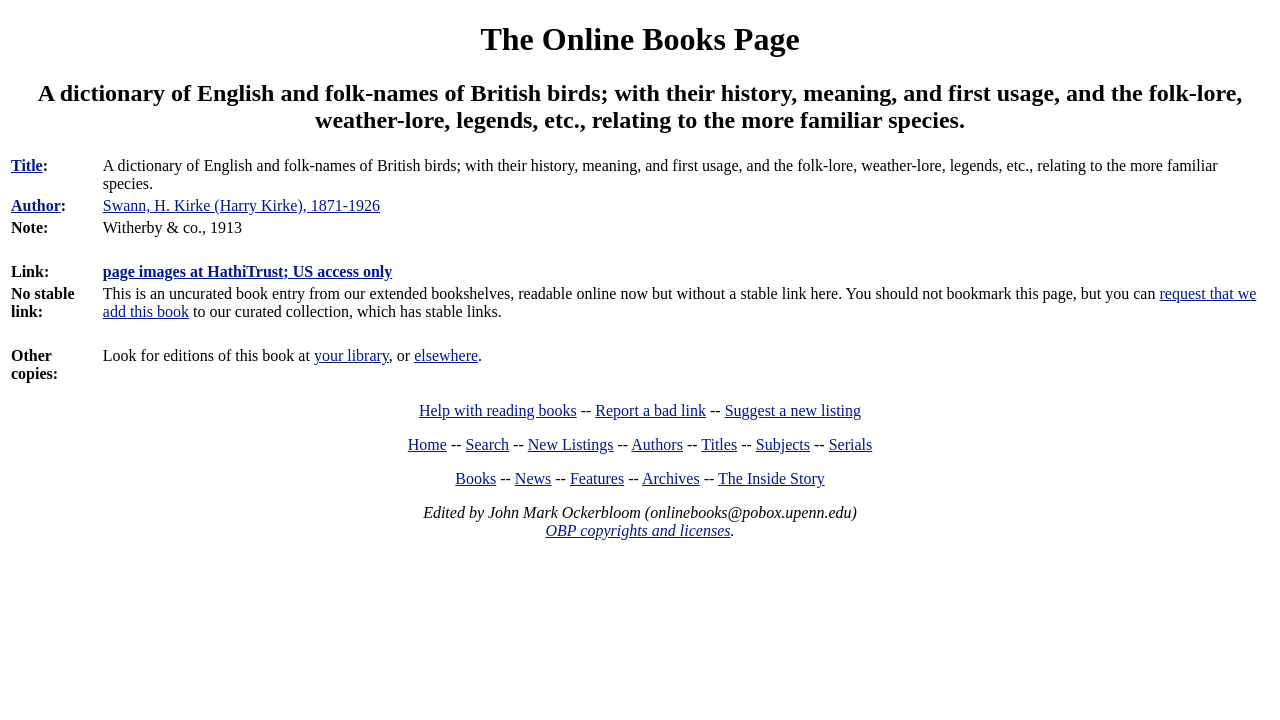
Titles (719, 444)
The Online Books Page (639, 39)
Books (475, 478)
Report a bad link (650, 410)
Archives (671, 478)
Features (597, 478)
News (533, 478)
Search (488, 444)
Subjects (783, 444)
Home (427, 444)
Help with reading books (498, 410)
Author (36, 205)
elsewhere (446, 355)
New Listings (571, 444)
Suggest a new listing (793, 410)
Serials (851, 444)
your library (351, 355)
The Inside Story (771, 478)
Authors (657, 444)
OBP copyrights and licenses (637, 530)
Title (27, 165)
